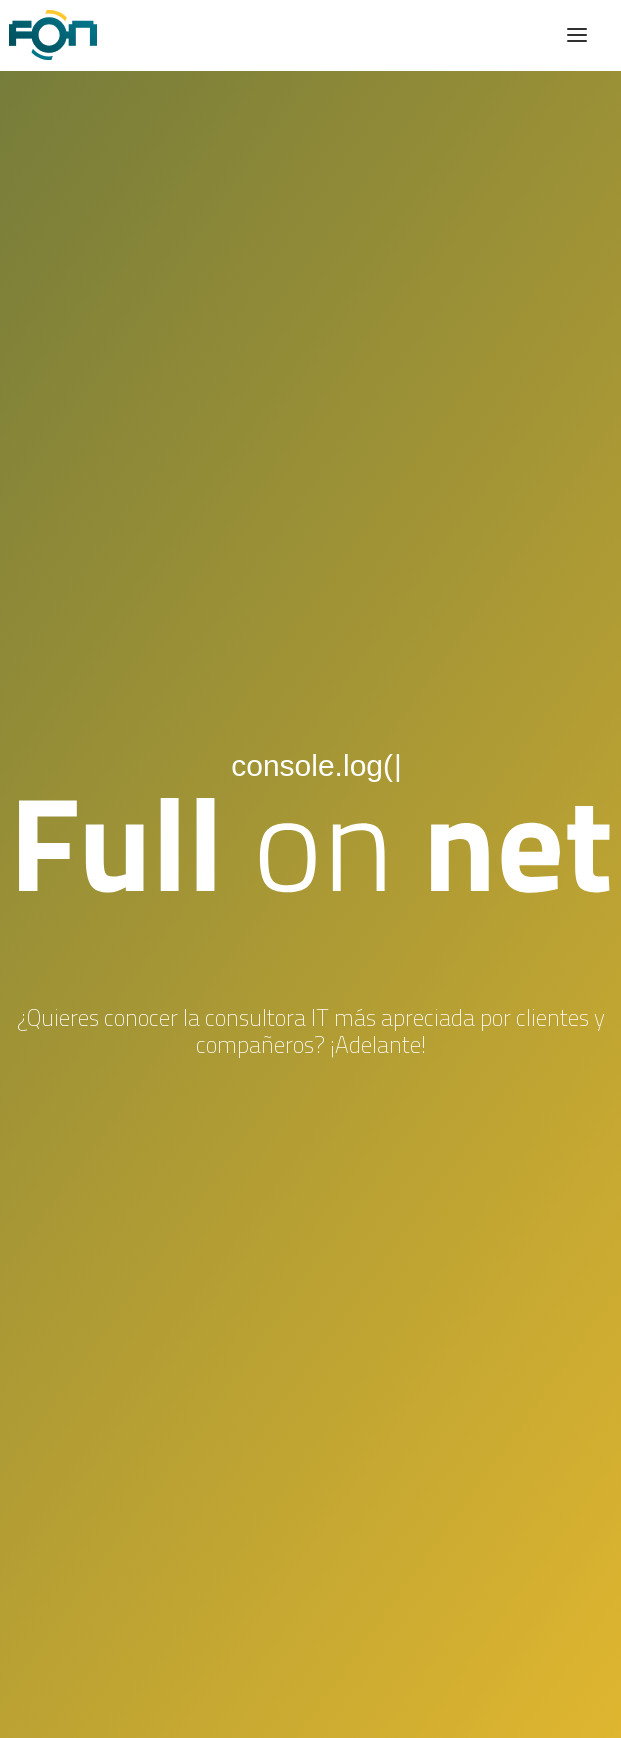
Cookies (310, 1694)
